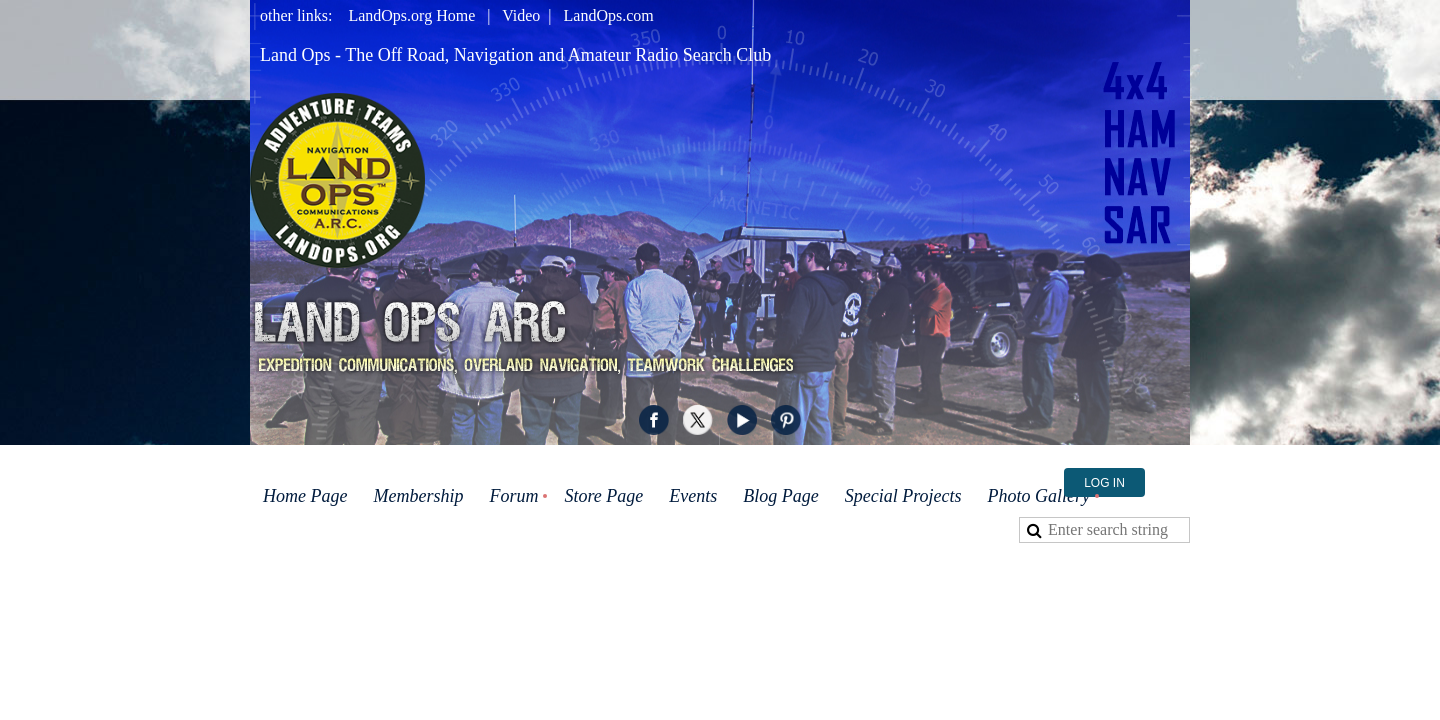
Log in (1104, 483)
